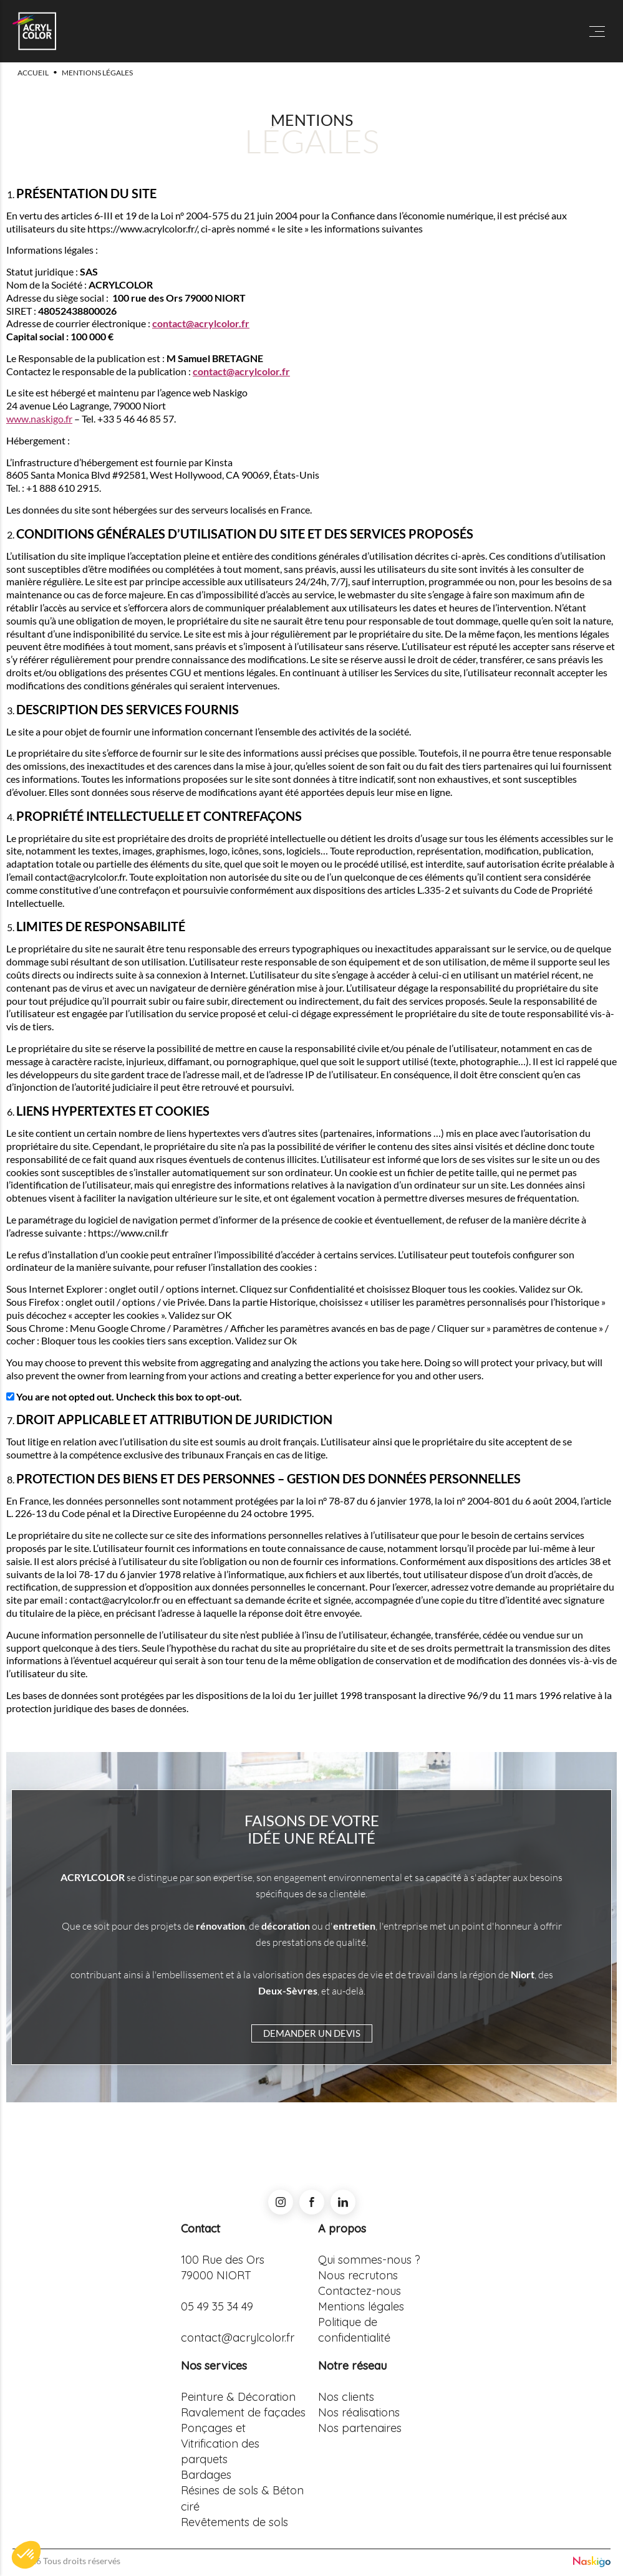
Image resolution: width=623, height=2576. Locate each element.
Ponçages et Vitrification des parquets (220, 2443)
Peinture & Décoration (238, 2397)
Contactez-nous (359, 2291)
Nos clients (346, 2397)
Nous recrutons (358, 2275)
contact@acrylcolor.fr (200, 323)
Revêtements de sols (234, 2522)
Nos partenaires (360, 2428)
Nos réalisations (359, 2412)
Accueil (33, 72)
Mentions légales (361, 2306)
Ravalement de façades (243, 2412)
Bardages (206, 2475)
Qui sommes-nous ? (369, 2260)
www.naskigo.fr (39, 418)
